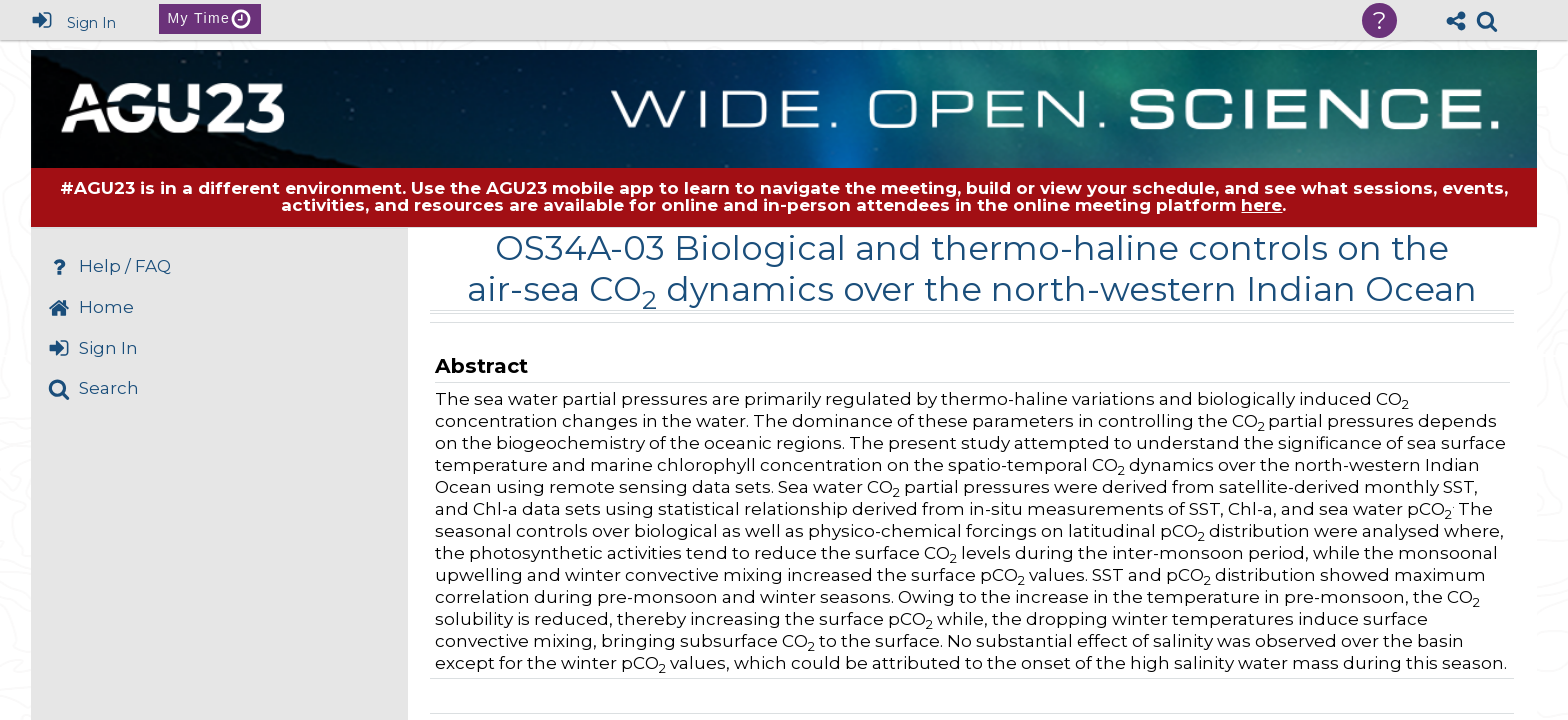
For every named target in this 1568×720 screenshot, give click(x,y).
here (1261, 205)
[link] (1487, 21)
